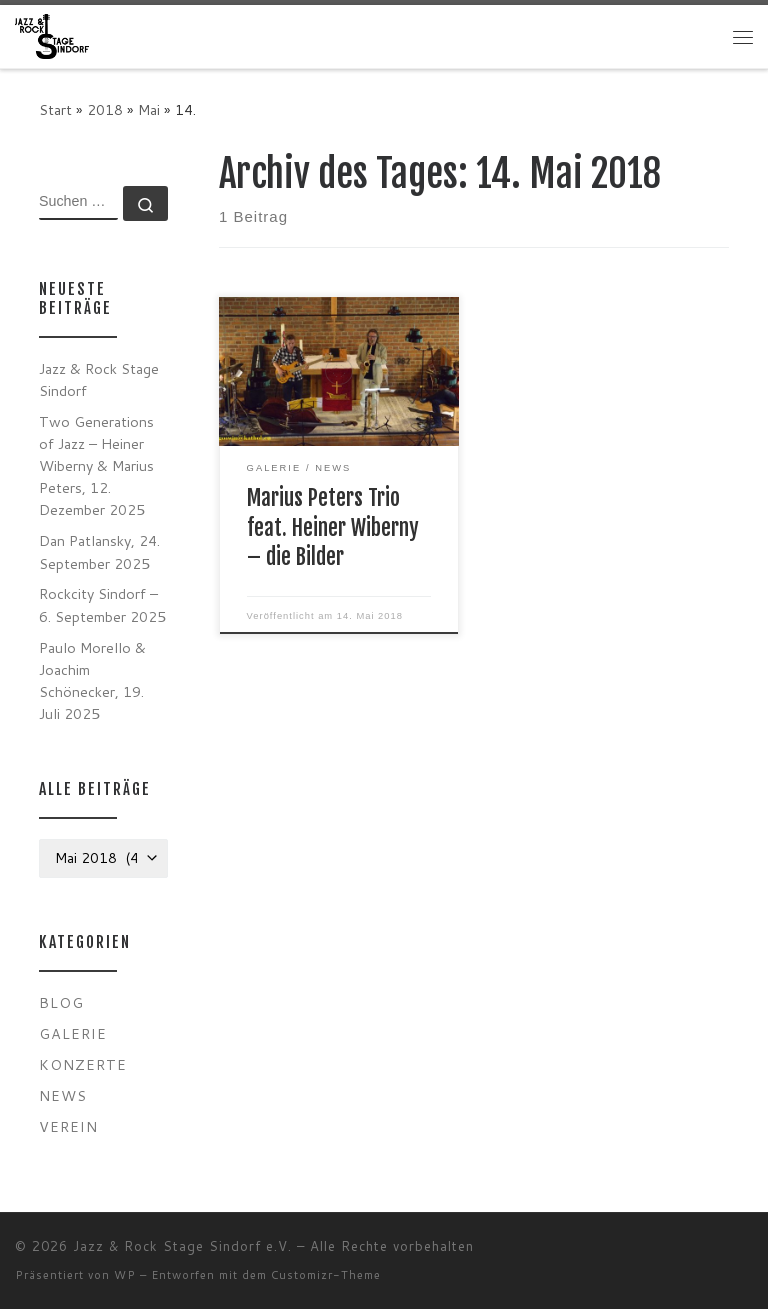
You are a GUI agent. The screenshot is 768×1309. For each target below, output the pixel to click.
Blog (61, 1002)
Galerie (73, 1033)
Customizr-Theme (326, 1275)
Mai (149, 109)
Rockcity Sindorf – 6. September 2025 (102, 604)
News (63, 1095)
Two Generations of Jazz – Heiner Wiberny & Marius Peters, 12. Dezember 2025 (96, 465)
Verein (68, 1126)
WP (125, 1275)
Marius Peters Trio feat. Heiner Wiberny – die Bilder (333, 527)
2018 (105, 109)
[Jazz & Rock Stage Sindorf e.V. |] (52, 35)
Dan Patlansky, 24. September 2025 (99, 551)
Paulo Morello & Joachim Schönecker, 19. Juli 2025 (92, 680)
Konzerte (83, 1064)
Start (55, 109)
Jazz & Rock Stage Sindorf (99, 379)
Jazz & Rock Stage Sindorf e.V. (182, 1246)
